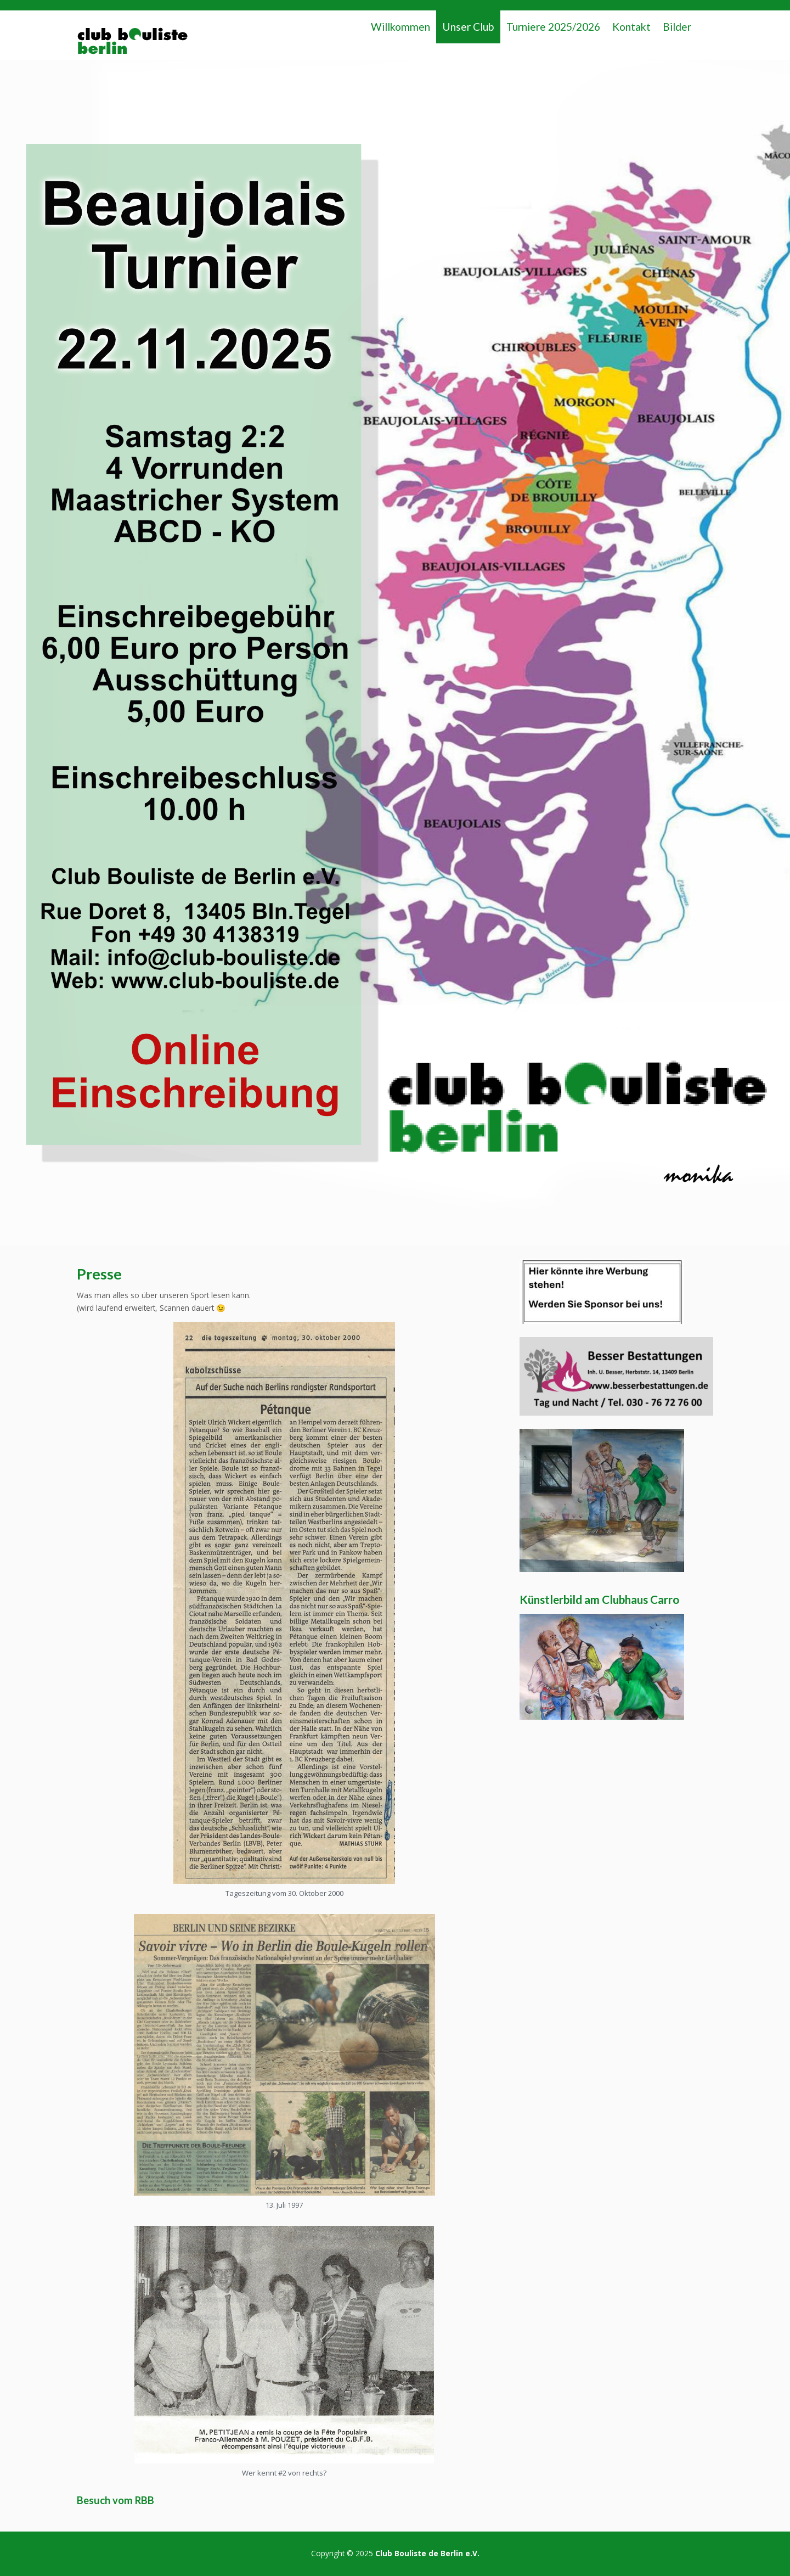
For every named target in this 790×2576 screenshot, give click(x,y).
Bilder (677, 26)
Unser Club (468, 26)
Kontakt (631, 26)
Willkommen (400, 26)
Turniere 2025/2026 (553, 26)
